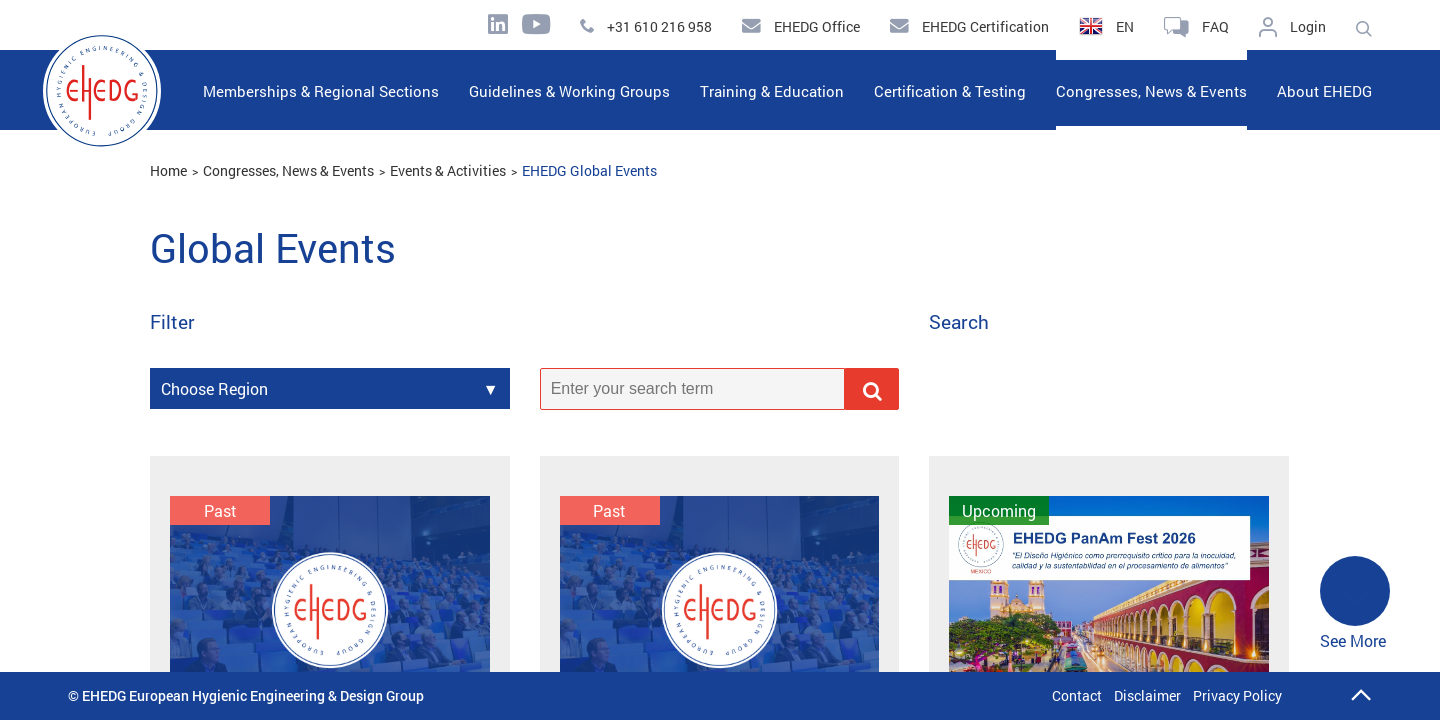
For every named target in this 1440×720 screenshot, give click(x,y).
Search (959, 322)
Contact (1077, 695)
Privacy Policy (1237, 695)
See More (1355, 603)
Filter (172, 322)
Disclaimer (1147, 695)
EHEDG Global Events (589, 170)
